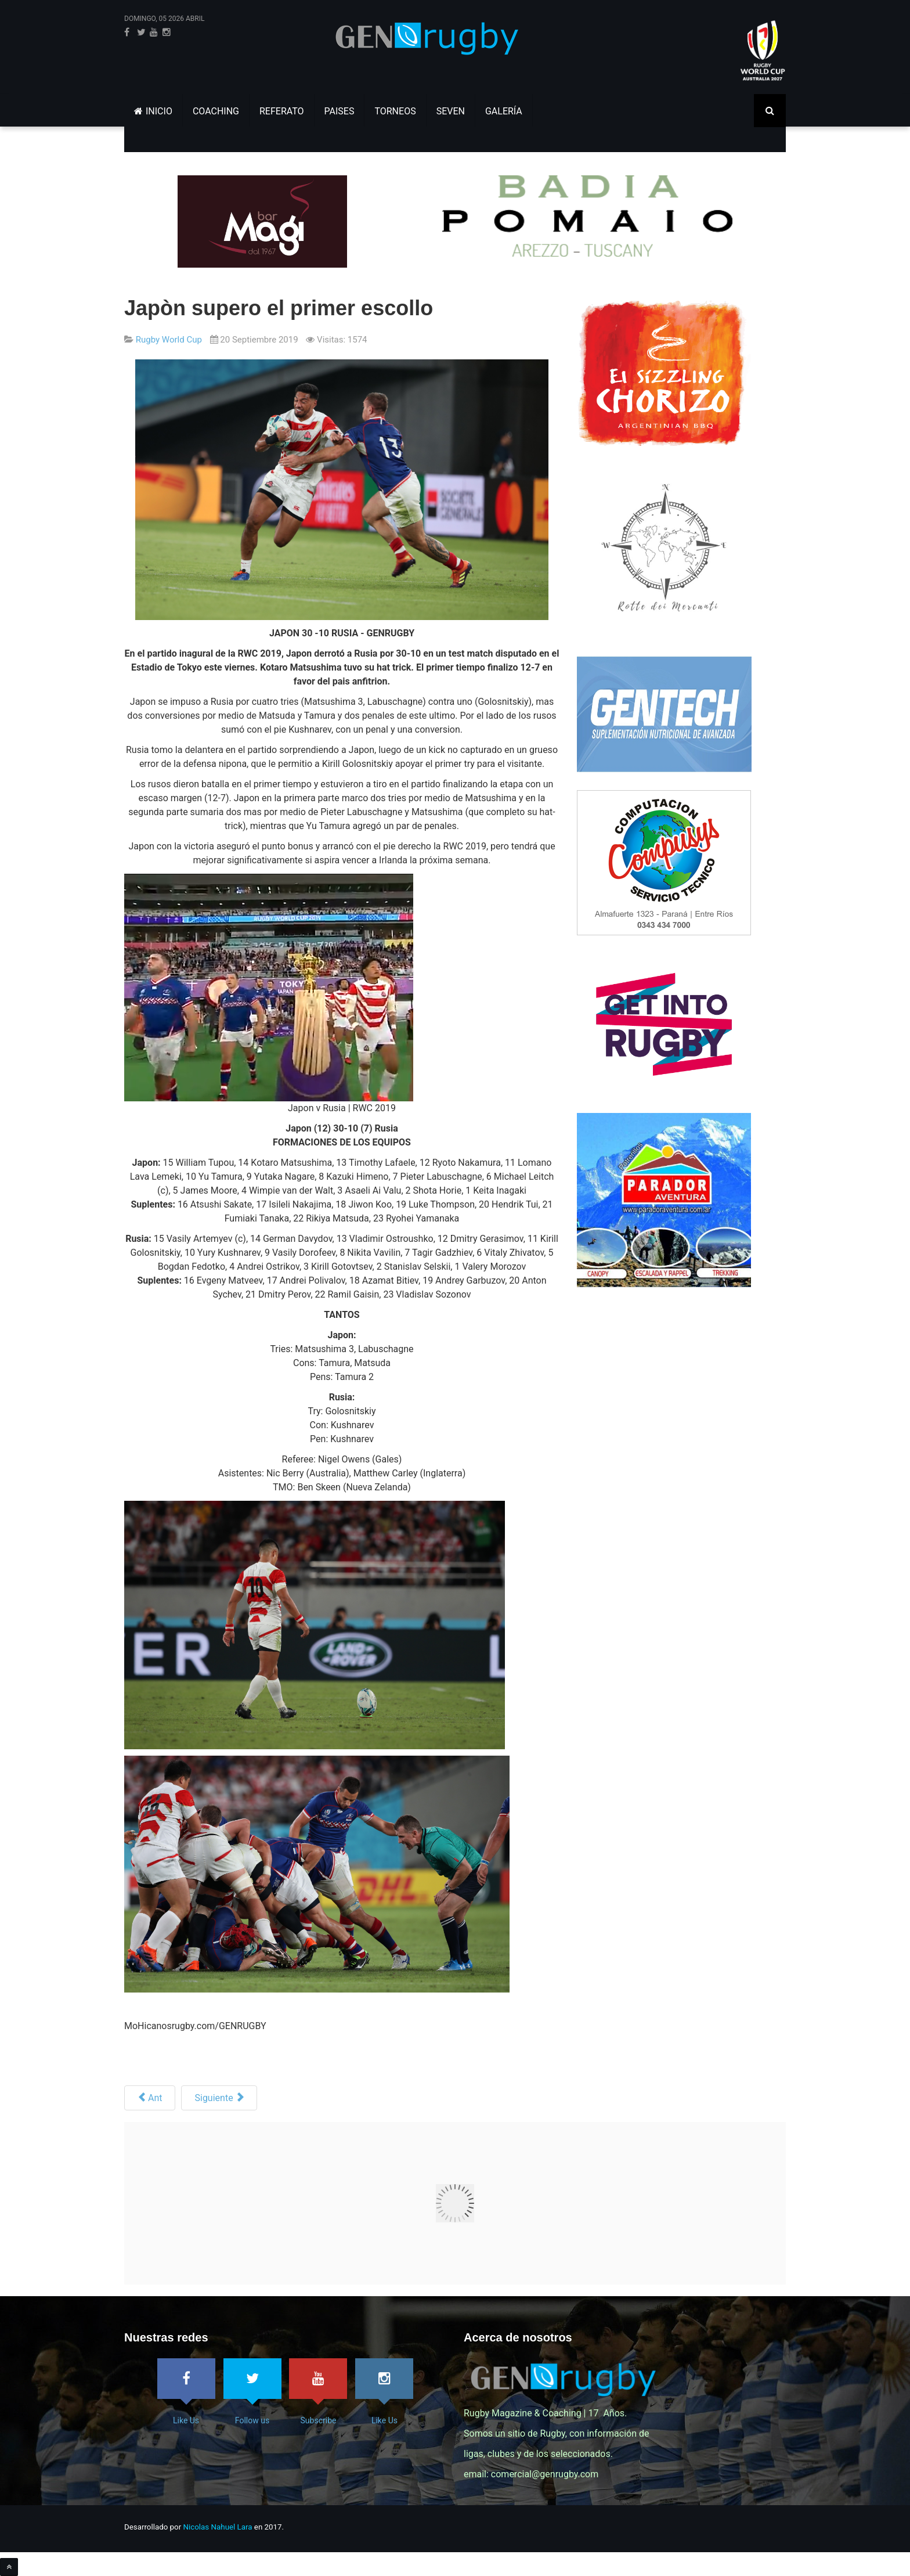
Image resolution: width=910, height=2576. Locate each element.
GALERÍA (503, 111)
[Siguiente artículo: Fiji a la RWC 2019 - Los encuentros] (219, 2097)
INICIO (153, 111)
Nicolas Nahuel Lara (217, 2527)
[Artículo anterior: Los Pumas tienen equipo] (149, 2097)
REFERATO (281, 111)
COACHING (216, 111)
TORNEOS (395, 111)
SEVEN (450, 111)
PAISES (339, 111)
